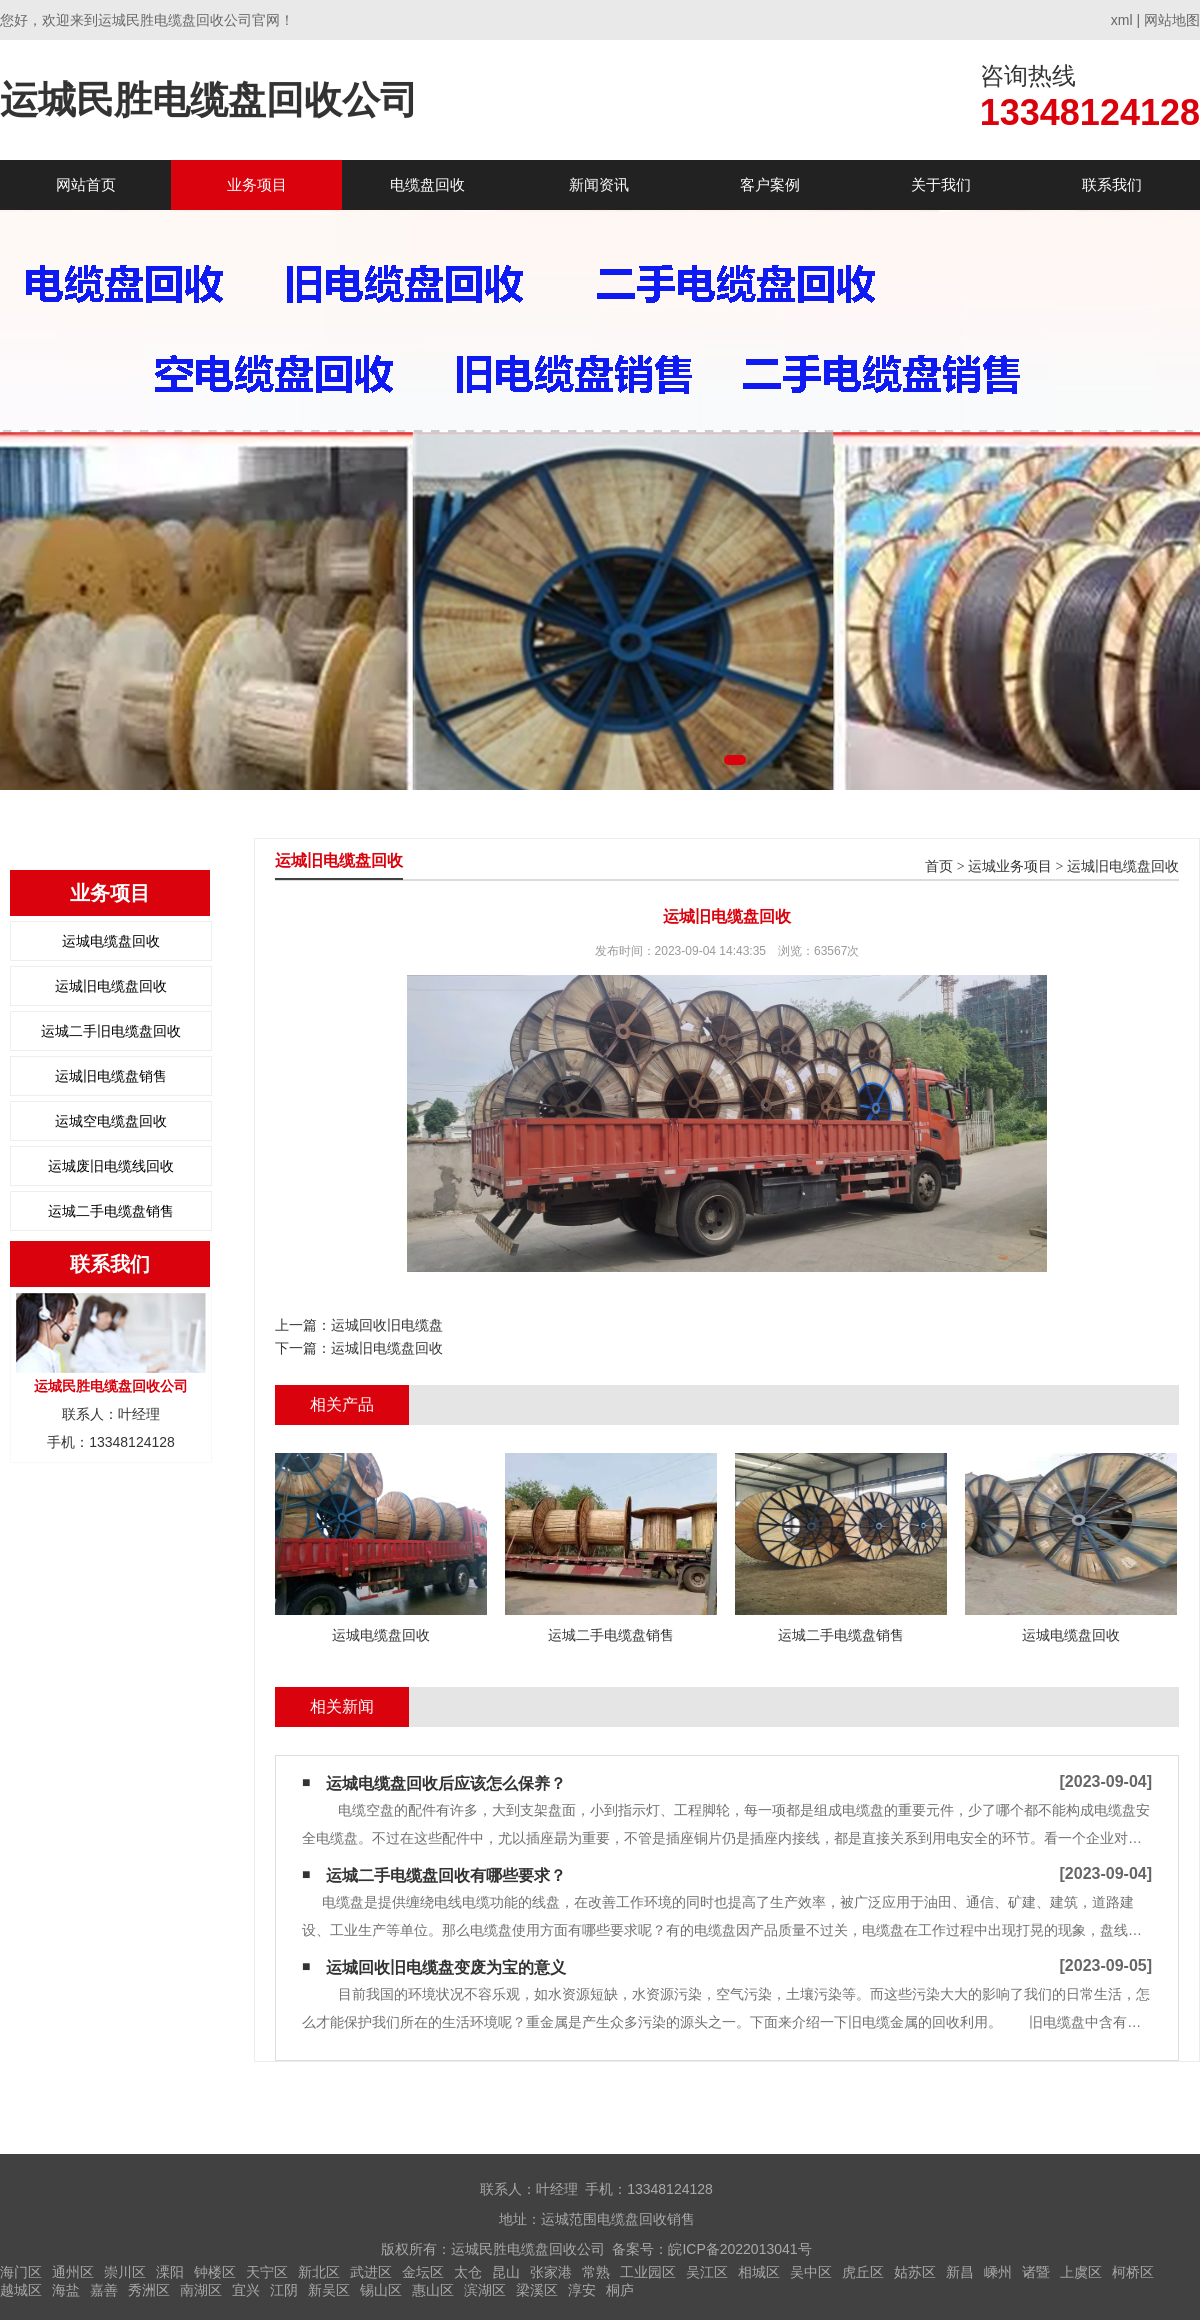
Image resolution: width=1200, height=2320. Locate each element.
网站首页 (86, 184)
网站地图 (1172, 20)
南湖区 (201, 2290)
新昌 (960, 2272)
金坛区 (423, 2272)
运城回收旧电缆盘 (387, 1325)
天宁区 (267, 2272)
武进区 (371, 2272)
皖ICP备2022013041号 (739, 2249)
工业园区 (648, 2272)
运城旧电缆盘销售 (111, 1076)
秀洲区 (149, 2290)
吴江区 (707, 2272)
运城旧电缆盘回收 (111, 986)
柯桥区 (1133, 2272)
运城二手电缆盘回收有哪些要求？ (446, 1875)
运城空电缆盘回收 (111, 1121)
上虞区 (1081, 2272)
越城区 (21, 2290)
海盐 (66, 2290)
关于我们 (941, 184)
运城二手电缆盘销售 (111, 1211)
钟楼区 (215, 2272)
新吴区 (329, 2290)
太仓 (468, 2272)
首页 (939, 866)
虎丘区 (863, 2272)
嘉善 (104, 2290)
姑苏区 (915, 2272)
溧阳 (170, 2272)
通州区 (73, 2272)
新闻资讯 (599, 184)
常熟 (596, 2272)
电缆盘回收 (427, 184)
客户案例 (770, 184)
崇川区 (125, 2272)
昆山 (506, 2272)
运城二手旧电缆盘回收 (111, 1031)
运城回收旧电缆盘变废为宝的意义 (446, 1967)
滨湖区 (485, 2290)
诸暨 (1036, 2272)
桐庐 (620, 2290)
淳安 (582, 2290)
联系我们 (1112, 184)
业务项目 (257, 184)
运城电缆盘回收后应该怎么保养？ (446, 1783)
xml (1122, 20)
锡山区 (381, 2290)
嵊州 (998, 2272)
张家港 (551, 2272)
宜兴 (246, 2290)
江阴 (284, 2290)
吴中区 (811, 2272)
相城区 (759, 2272)
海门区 (21, 2272)
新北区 (319, 2272)
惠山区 (433, 2290)
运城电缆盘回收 (111, 941)
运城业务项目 (1010, 866)
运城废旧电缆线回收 (111, 1166)
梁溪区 (537, 2290)
